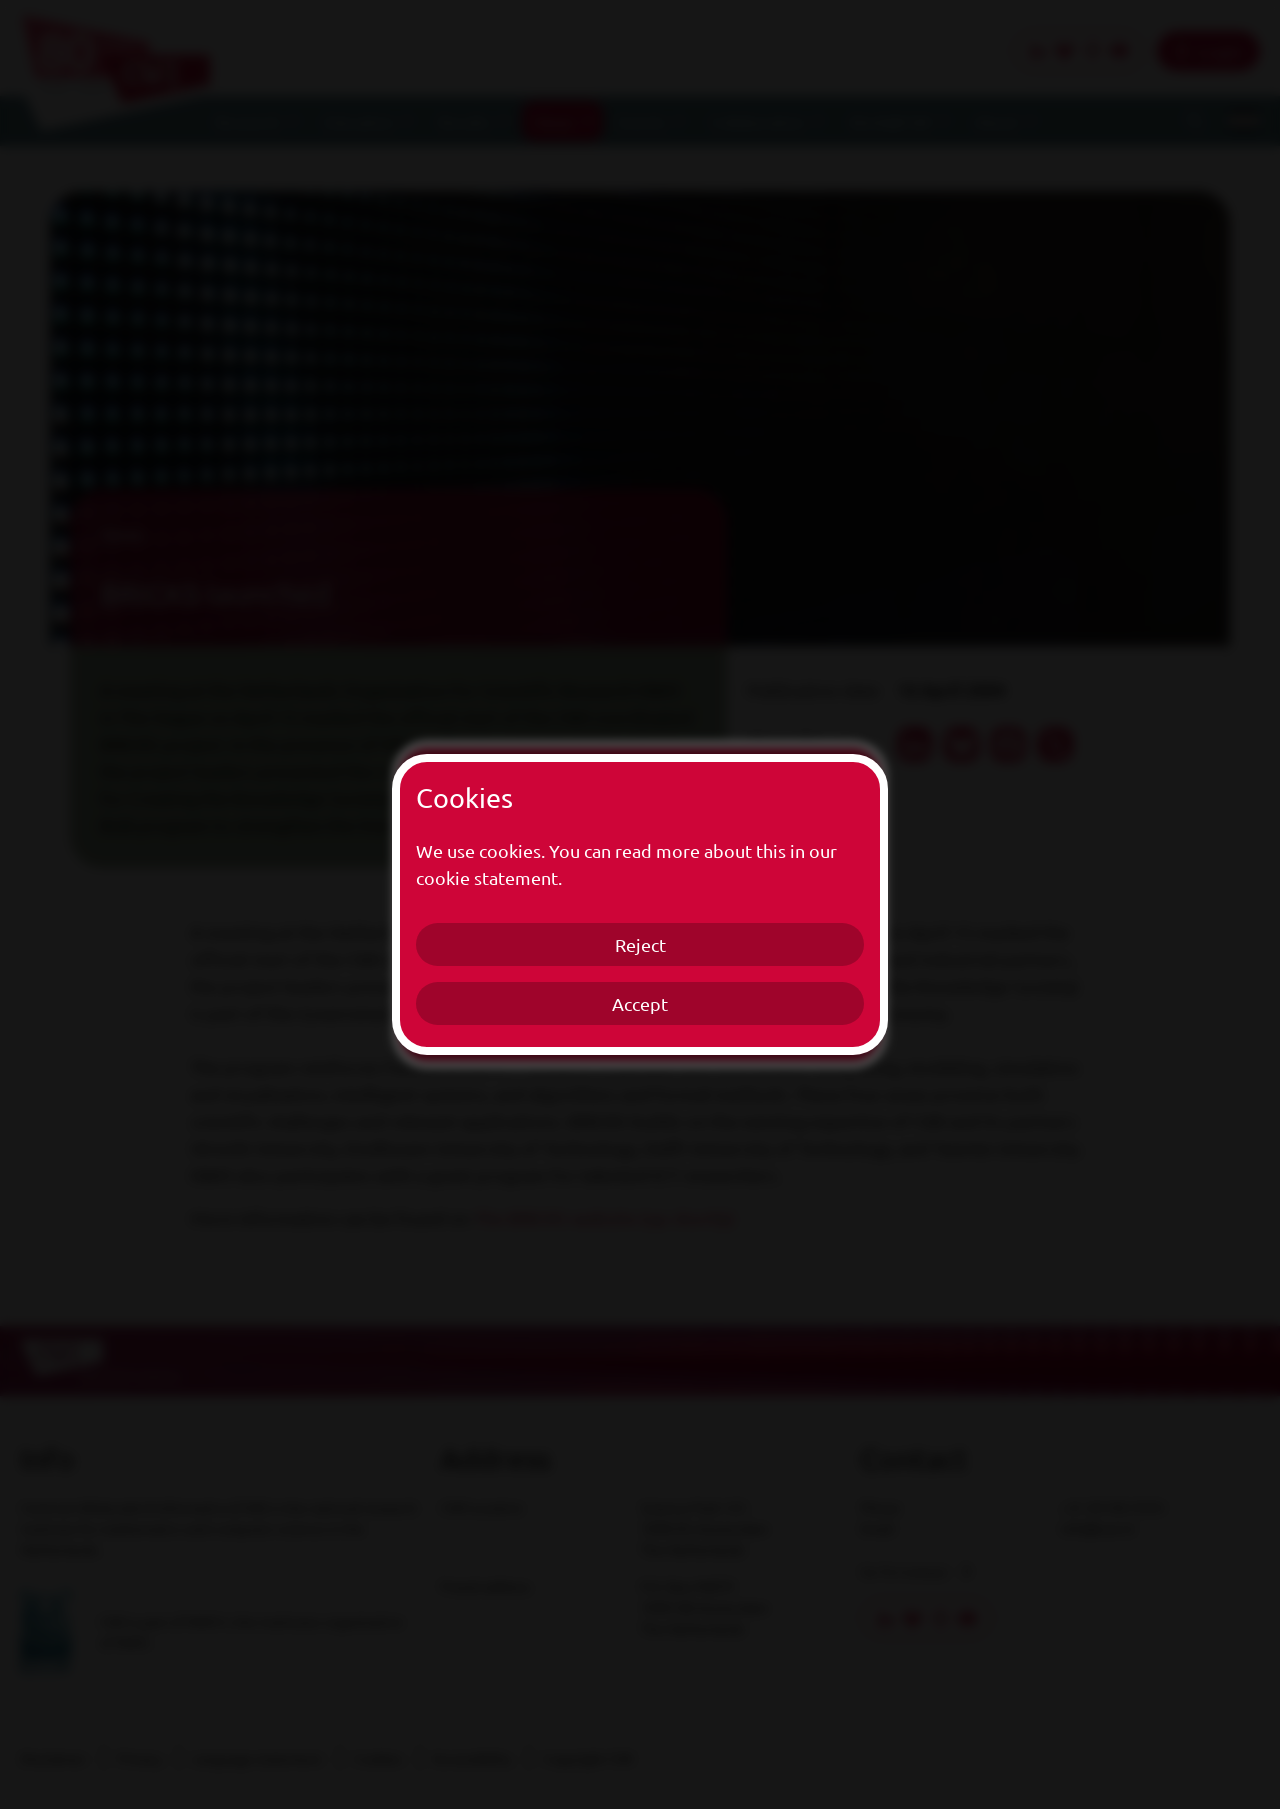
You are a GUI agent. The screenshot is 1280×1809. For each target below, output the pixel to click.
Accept (640, 1003)
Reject (640, 944)
